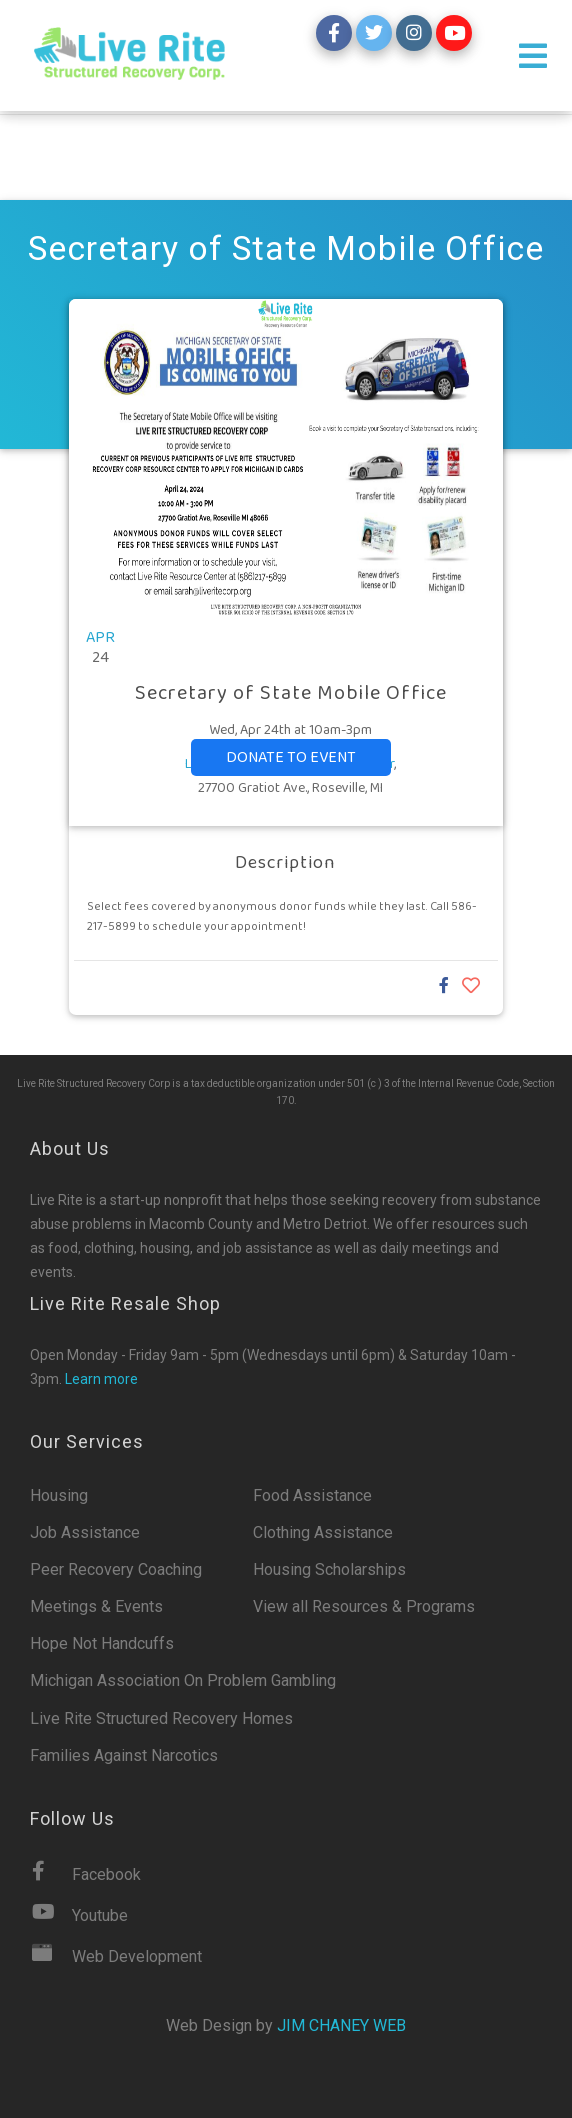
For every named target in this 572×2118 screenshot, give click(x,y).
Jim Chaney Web (341, 2025)
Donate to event (291, 757)
